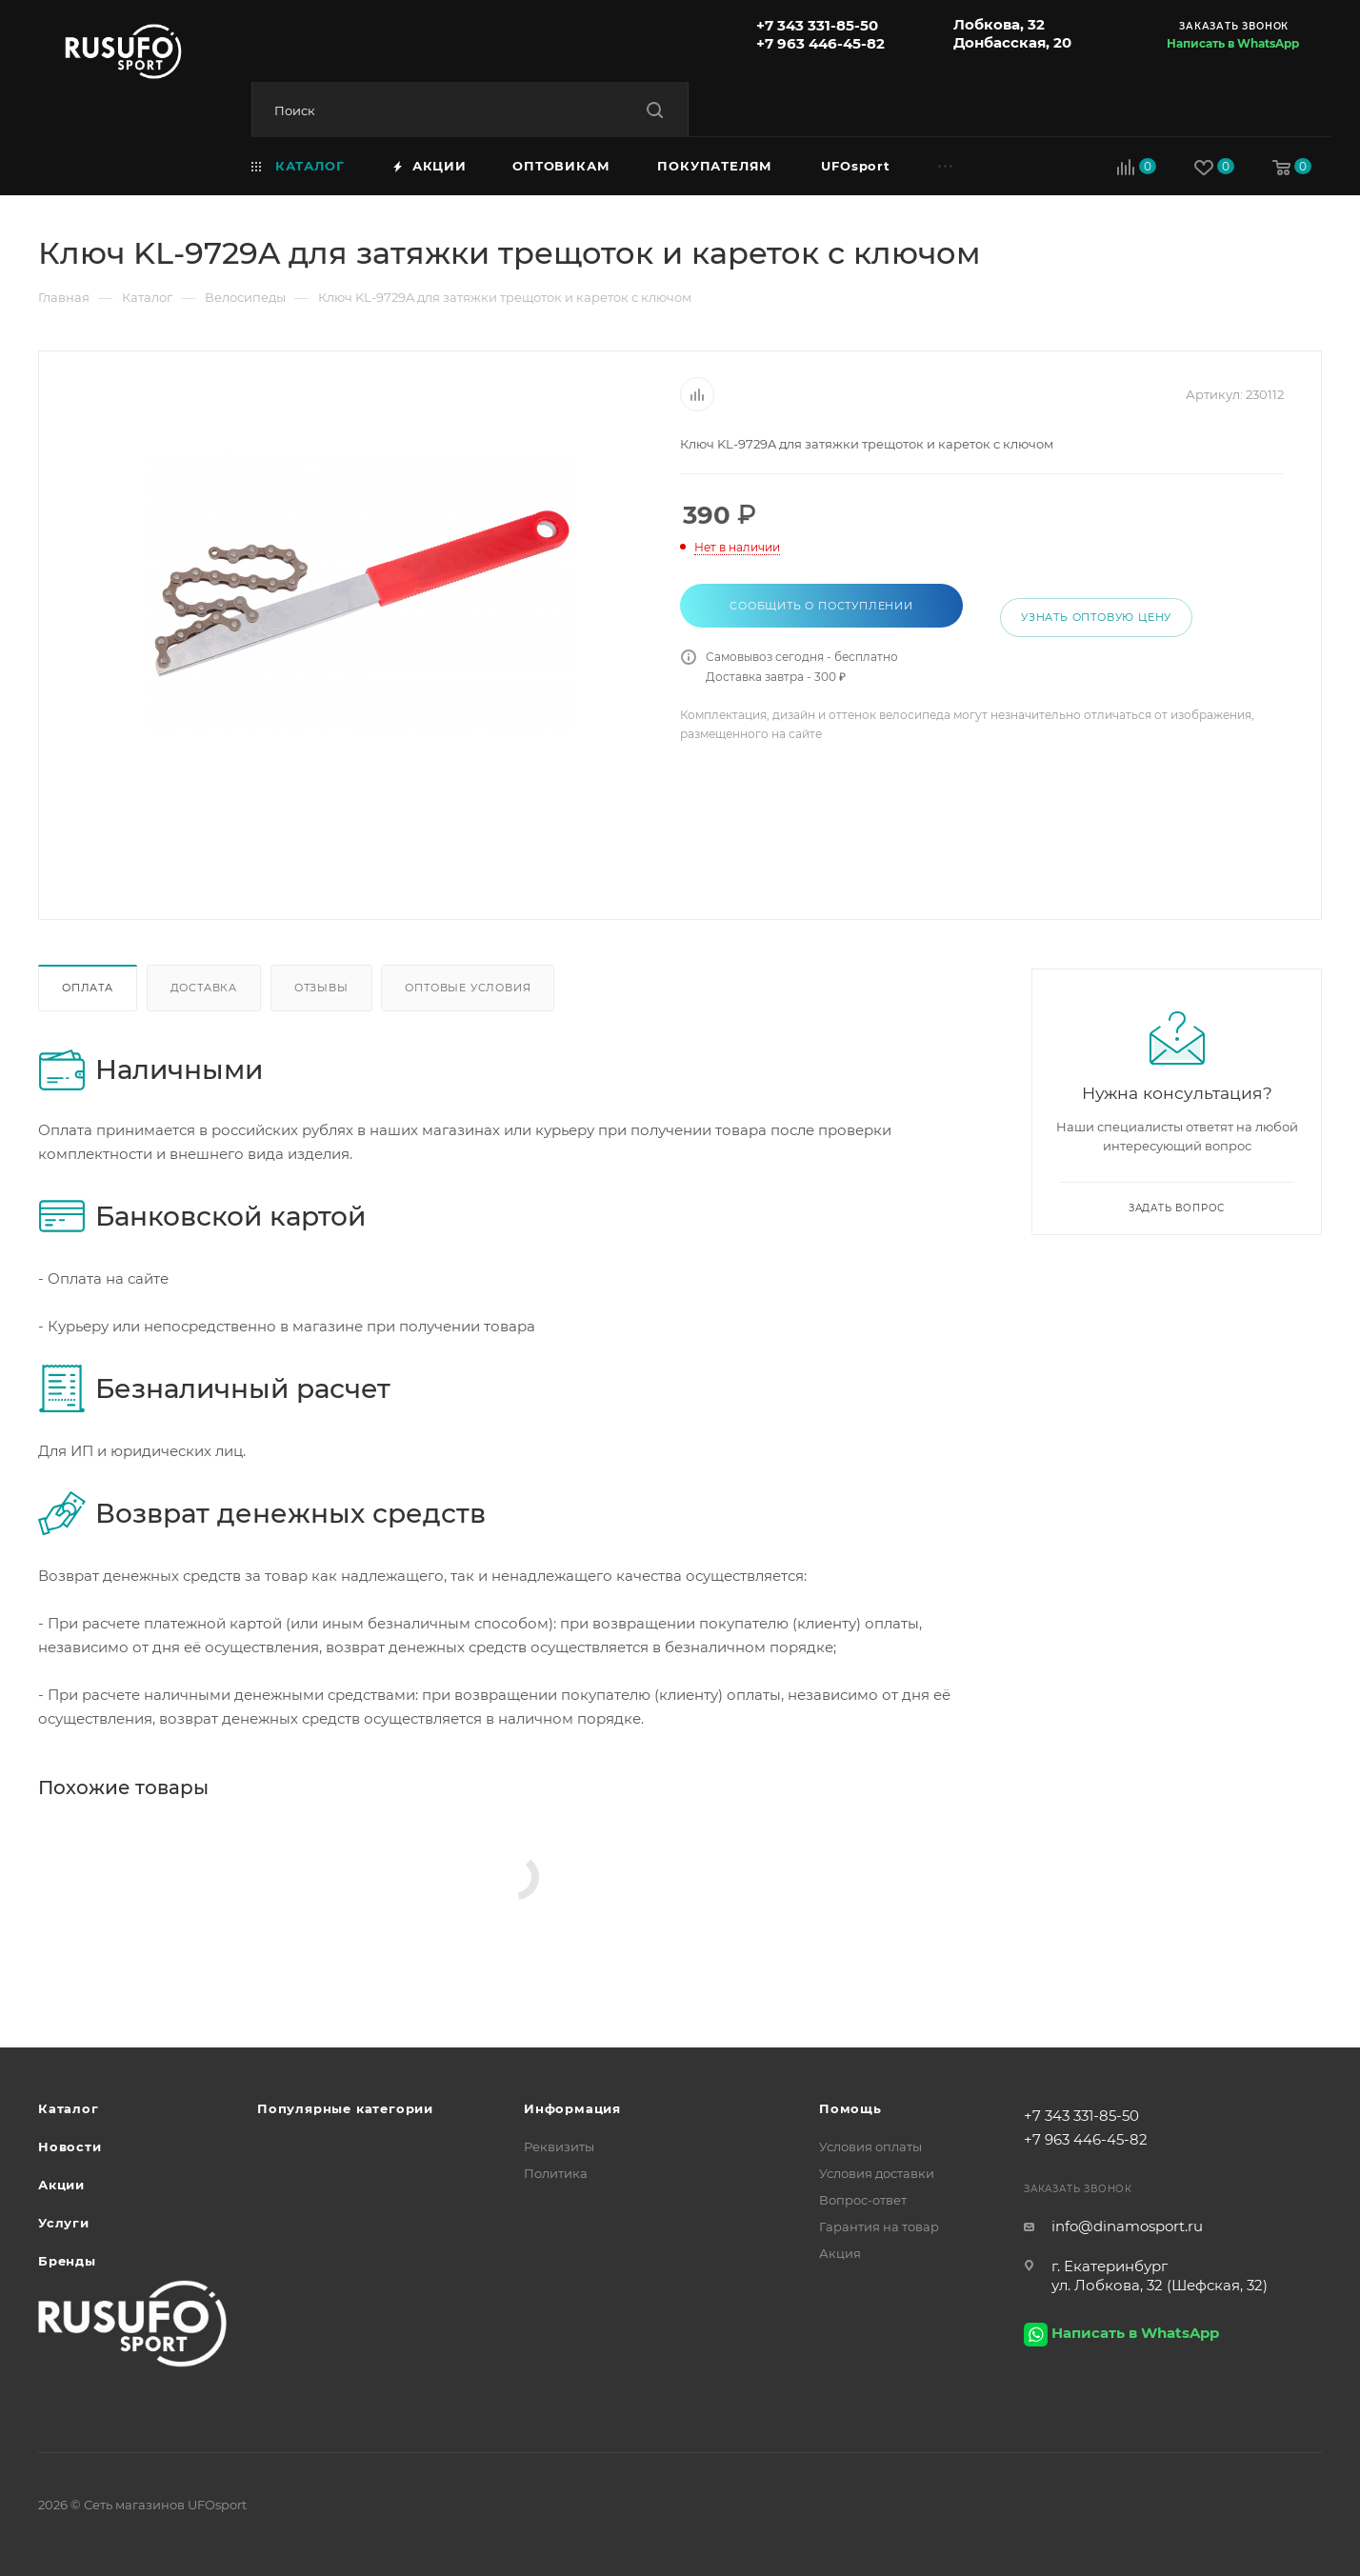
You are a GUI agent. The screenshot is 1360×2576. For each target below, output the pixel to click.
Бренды (67, 2260)
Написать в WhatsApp (1233, 43)
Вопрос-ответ (863, 2199)
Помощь (850, 2108)
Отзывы (321, 987)
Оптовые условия (467, 987)
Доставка (203, 987)
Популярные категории (345, 2108)
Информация (572, 2108)
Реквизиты (559, 2146)
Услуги (64, 2222)
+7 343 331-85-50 (817, 25)
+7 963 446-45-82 (820, 43)
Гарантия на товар (879, 2226)
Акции (61, 2184)
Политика (556, 2173)
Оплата (87, 987)
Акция (840, 2253)
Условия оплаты (870, 2146)
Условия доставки (876, 2173)
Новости (70, 2146)
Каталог (68, 2108)
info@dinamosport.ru (1127, 2226)
